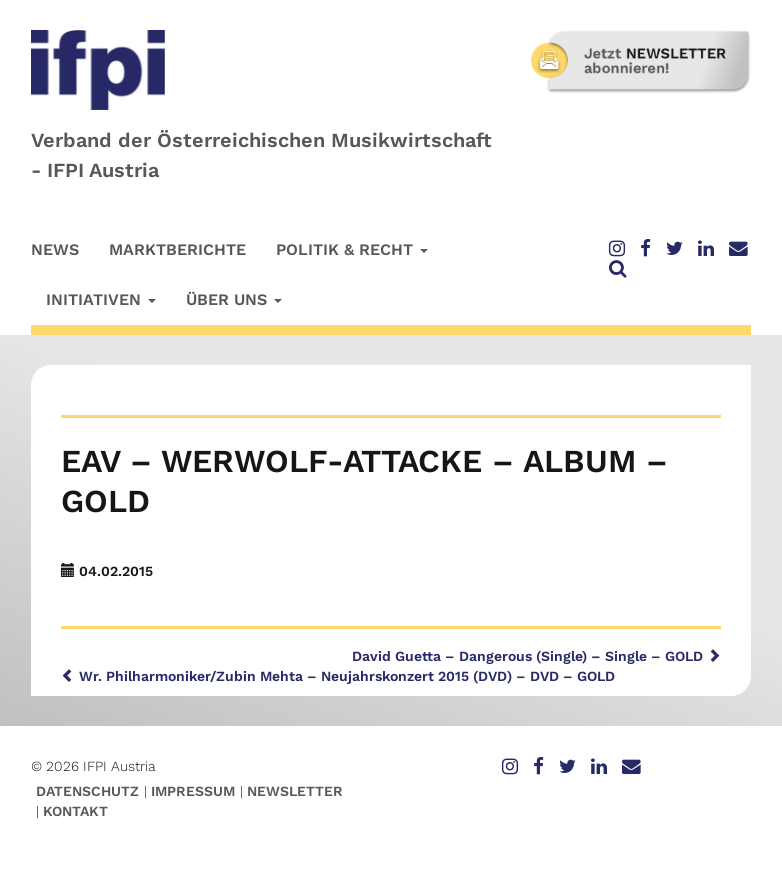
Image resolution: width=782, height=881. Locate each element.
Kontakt (75, 811)
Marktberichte (177, 249)
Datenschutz (87, 791)
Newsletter (295, 791)
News (55, 249)
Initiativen (101, 299)
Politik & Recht (352, 249)
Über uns (234, 299)
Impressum (193, 791)
